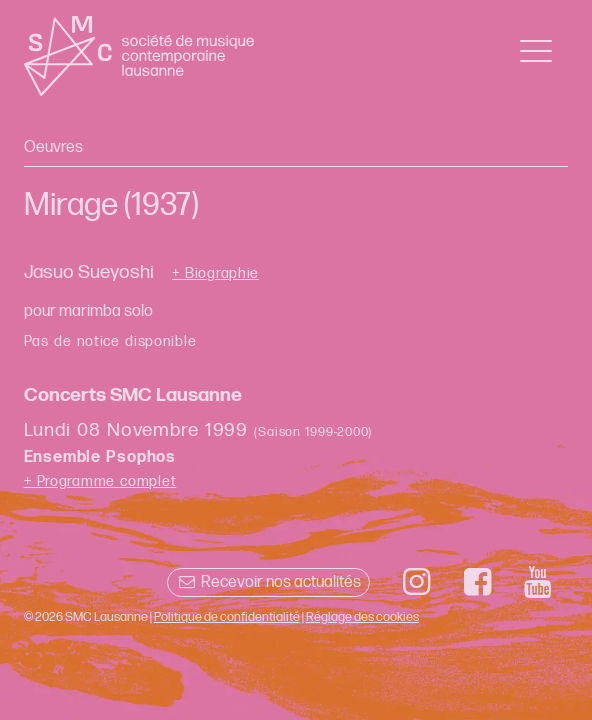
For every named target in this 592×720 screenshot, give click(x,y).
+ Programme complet (100, 481)
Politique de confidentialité (227, 617)
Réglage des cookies (362, 617)
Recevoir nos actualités (268, 582)
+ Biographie (215, 274)
